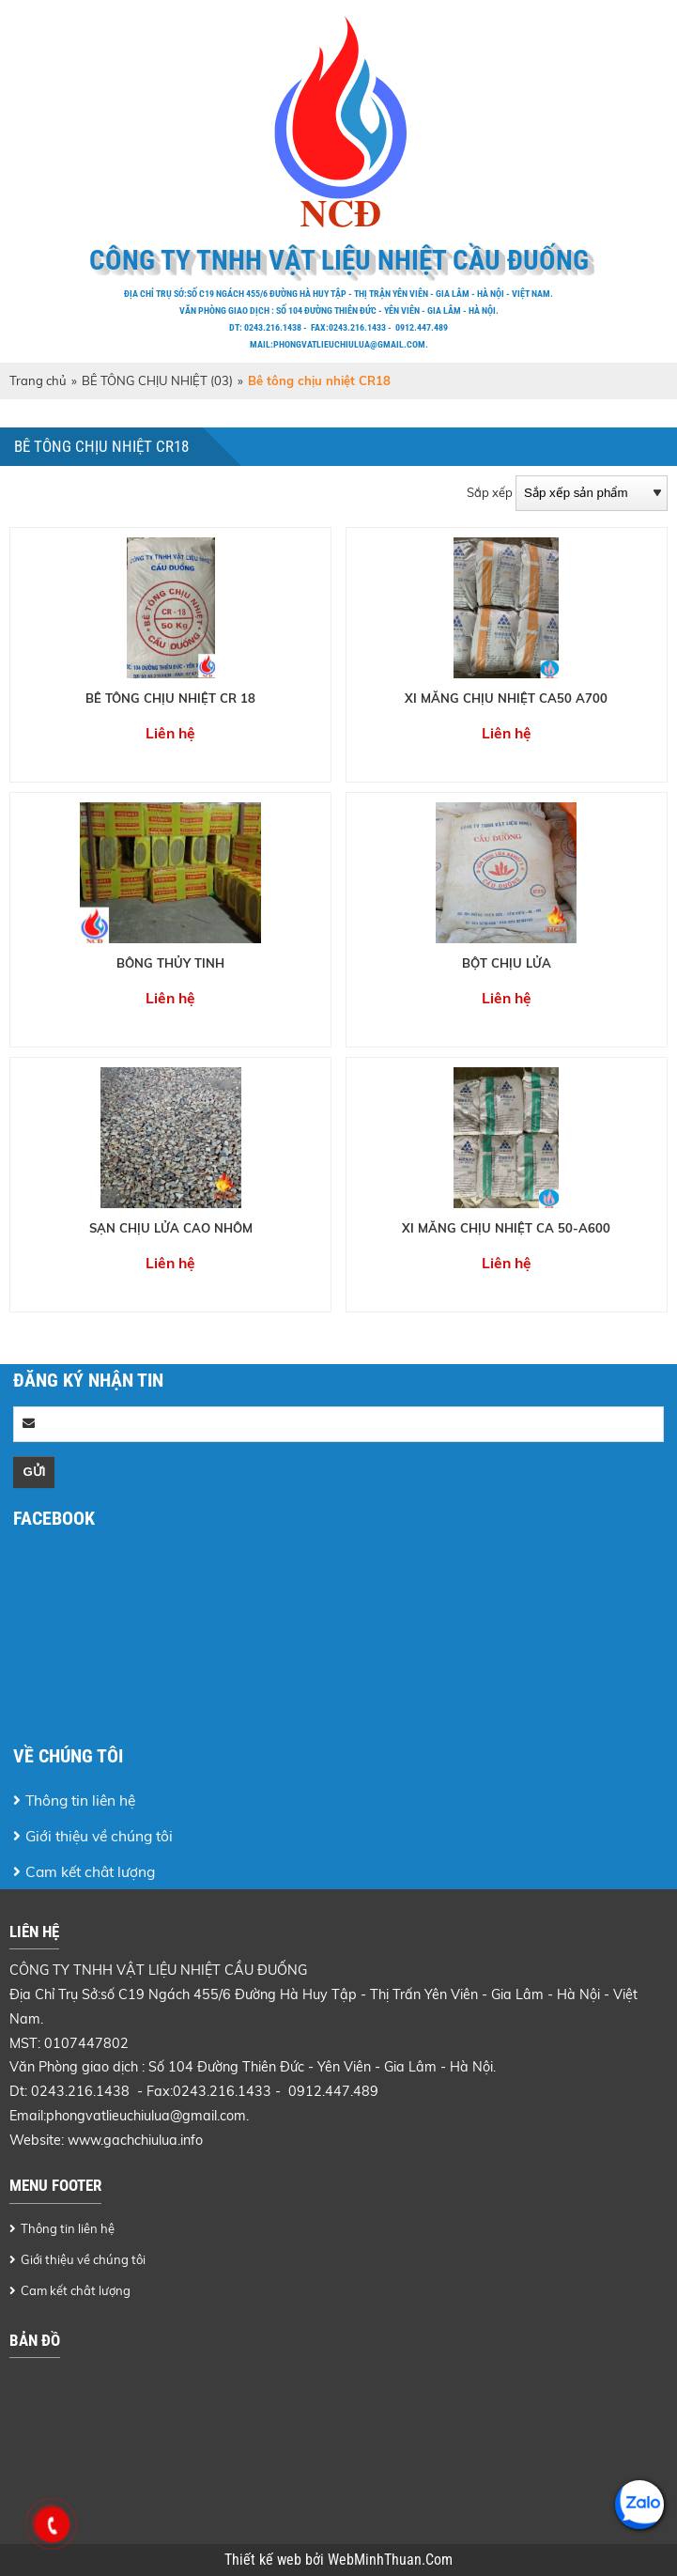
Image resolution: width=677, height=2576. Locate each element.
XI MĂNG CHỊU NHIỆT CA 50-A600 (506, 1227)
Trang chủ (38, 380)
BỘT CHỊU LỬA (506, 962)
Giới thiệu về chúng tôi (99, 1835)
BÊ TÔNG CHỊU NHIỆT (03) (157, 380)
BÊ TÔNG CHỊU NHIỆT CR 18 (170, 698)
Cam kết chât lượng (90, 1871)
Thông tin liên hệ (80, 1800)
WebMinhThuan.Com (390, 2560)
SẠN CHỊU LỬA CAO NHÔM (171, 1227)
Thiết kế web (264, 2560)
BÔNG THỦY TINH (170, 962)
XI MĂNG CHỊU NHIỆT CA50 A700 (506, 698)
